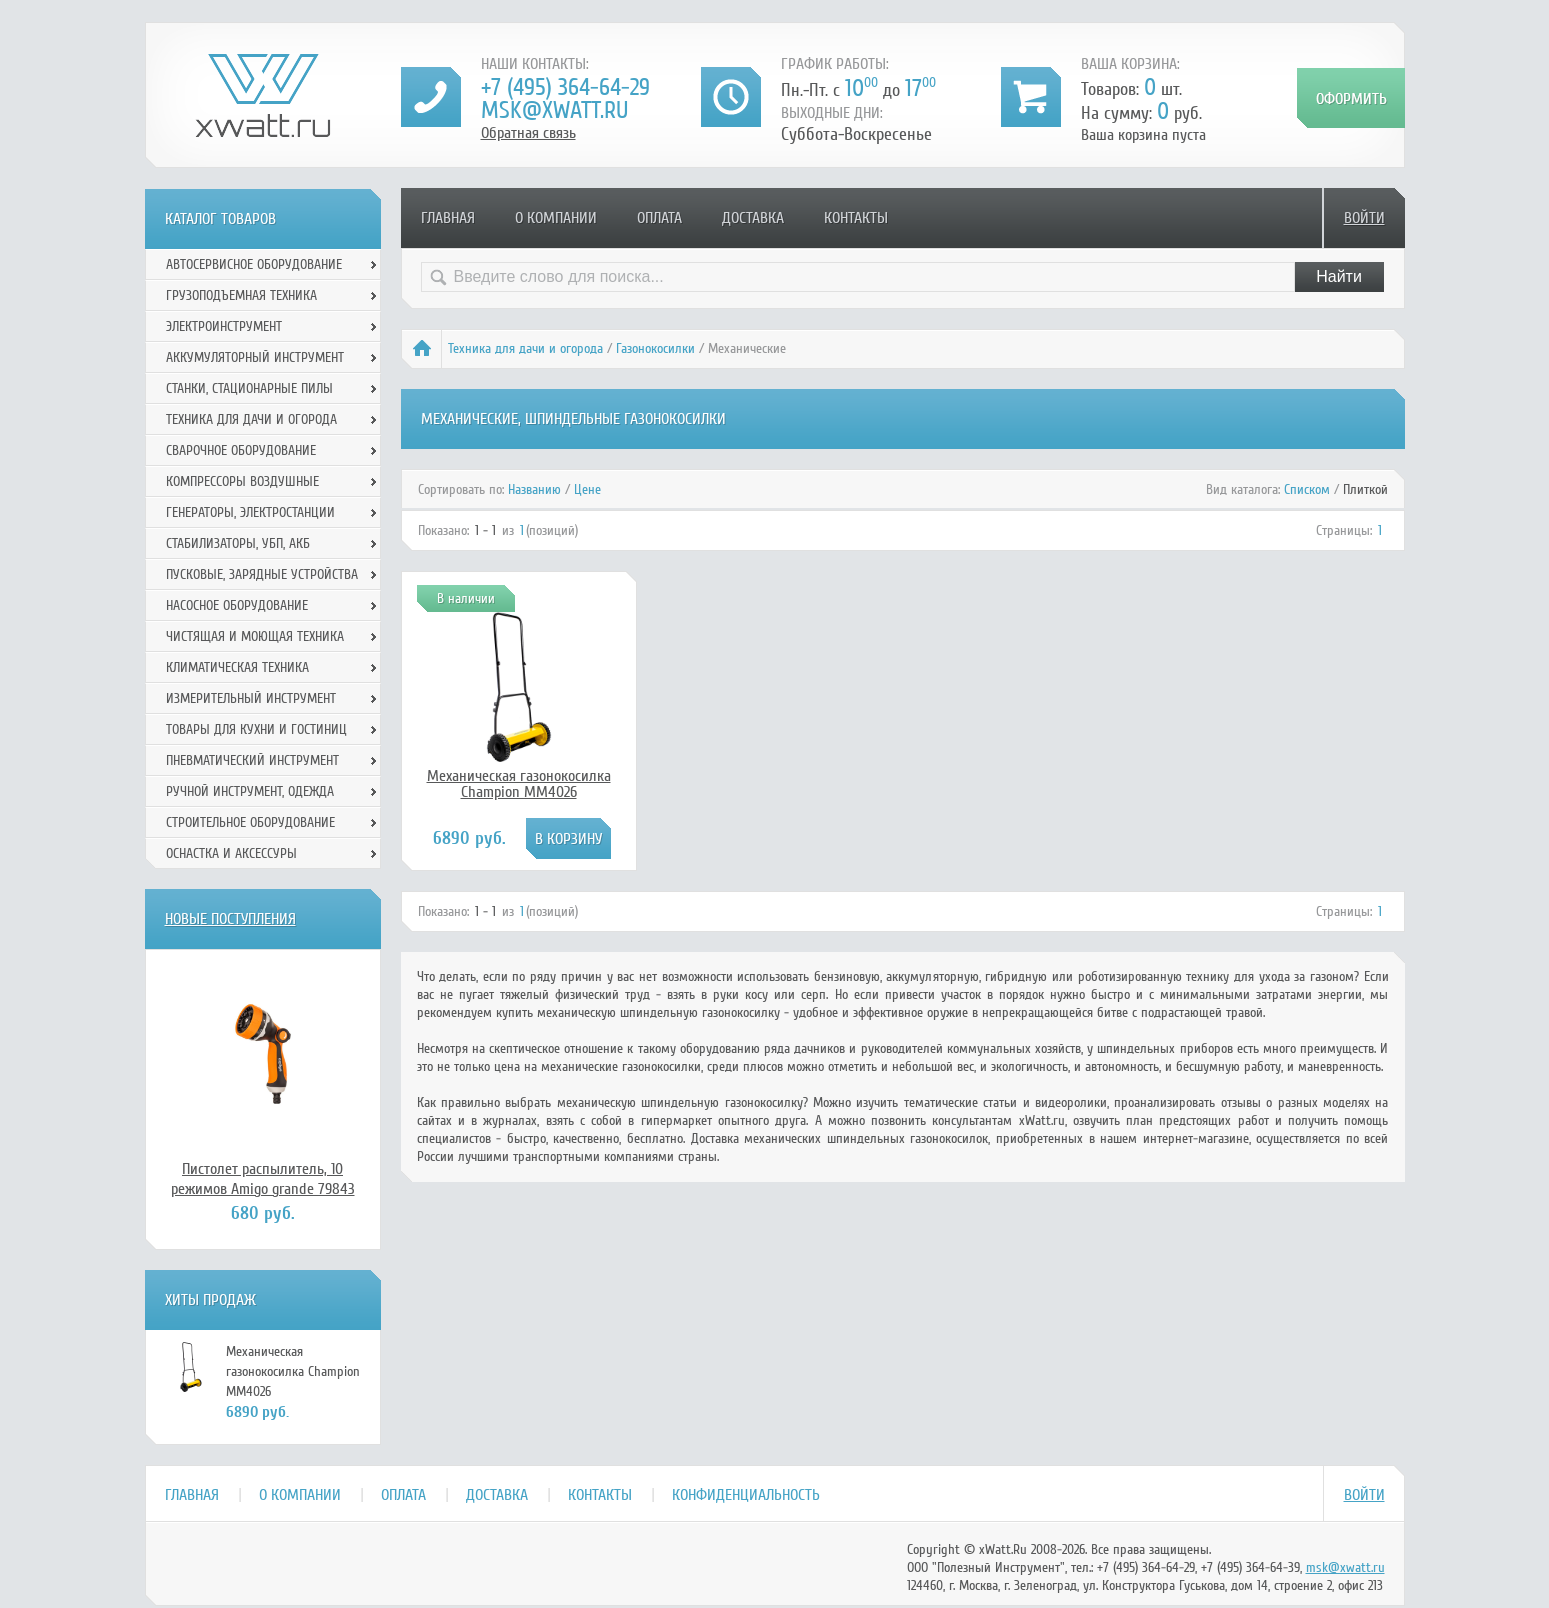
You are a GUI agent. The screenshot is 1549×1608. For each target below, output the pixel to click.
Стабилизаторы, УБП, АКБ (238, 543)
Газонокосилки (655, 348)
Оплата (659, 218)
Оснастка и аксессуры (231, 853)
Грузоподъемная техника (241, 295)
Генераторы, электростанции (250, 512)
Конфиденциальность (746, 1495)
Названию (534, 489)
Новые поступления (230, 919)
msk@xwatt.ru (554, 110)
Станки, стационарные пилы (249, 388)
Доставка (753, 218)
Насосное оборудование (237, 605)
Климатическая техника (237, 667)
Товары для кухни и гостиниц (256, 729)
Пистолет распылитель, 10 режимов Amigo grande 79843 (263, 1179)
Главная (448, 218)
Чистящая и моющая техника (255, 636)
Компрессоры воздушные (242, 481)
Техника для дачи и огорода (525, 348)
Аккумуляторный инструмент (255, 357)
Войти (1364, 218)
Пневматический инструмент (252, 760)
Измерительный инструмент (251, 698)
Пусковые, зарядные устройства (262, 574)
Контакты (856, 218)
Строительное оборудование (250, 822)
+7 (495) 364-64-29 (565, 87)
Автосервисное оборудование (254, 264)
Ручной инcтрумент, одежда (250, 791)
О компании (556, 218)
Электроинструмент (224, 326)
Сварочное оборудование (241, 450)
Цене (587, 489)
